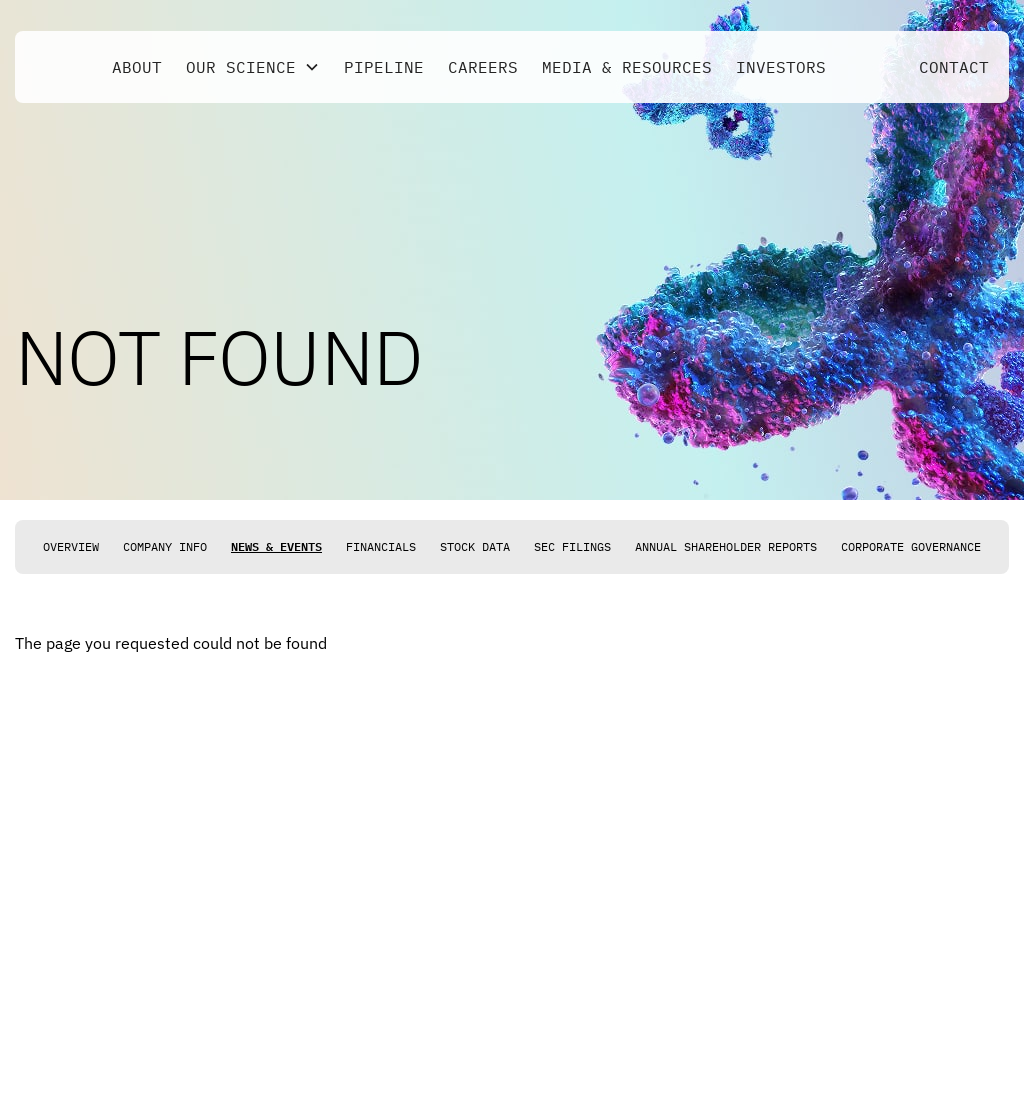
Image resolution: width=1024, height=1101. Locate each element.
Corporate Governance (911, 546)
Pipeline (384, 67)
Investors (781, 67)
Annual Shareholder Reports (726, 546)
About (137, 67)
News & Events (276, 546)
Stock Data (475, 546)
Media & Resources (627, 67)
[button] (253, 67)
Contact (954, 67)
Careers (483, 67)
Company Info (165, 546)
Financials (381, 546)
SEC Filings (572, 546)
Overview (71, 546)
